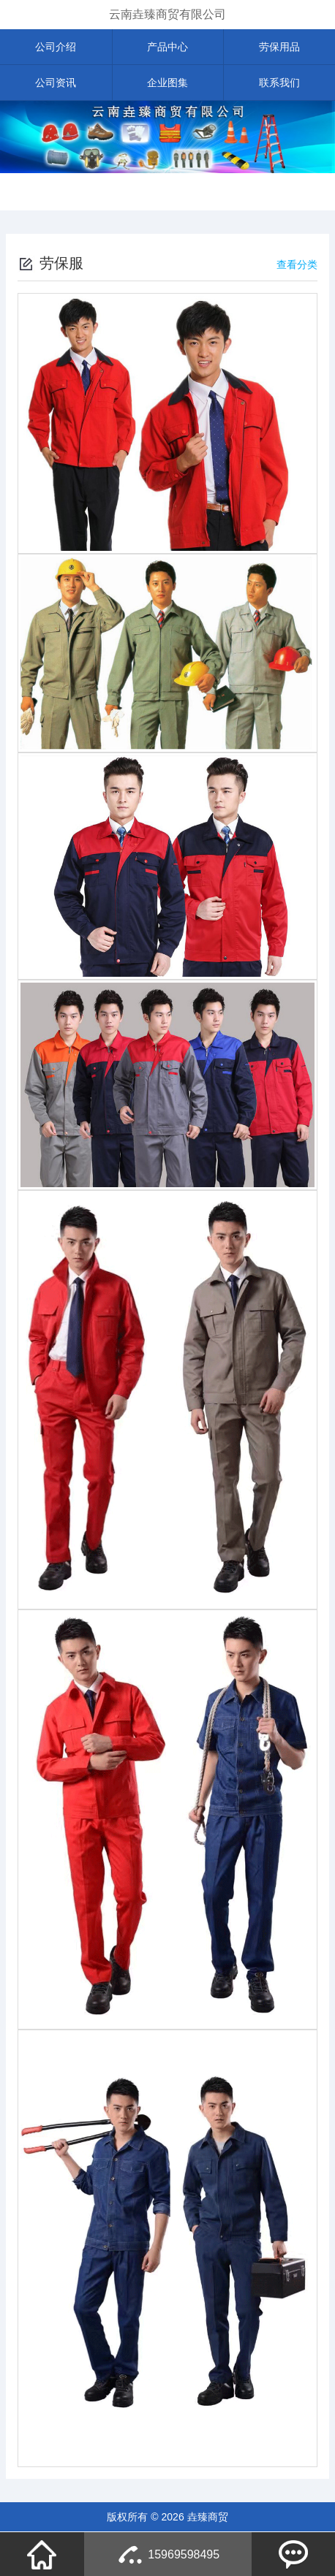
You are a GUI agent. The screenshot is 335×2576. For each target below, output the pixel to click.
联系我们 (279, 82)
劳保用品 (279, 47)
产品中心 (167, 47)
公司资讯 (55, 82)
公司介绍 (55, 47)
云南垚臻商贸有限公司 (167, 14)
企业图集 (167, 82)
